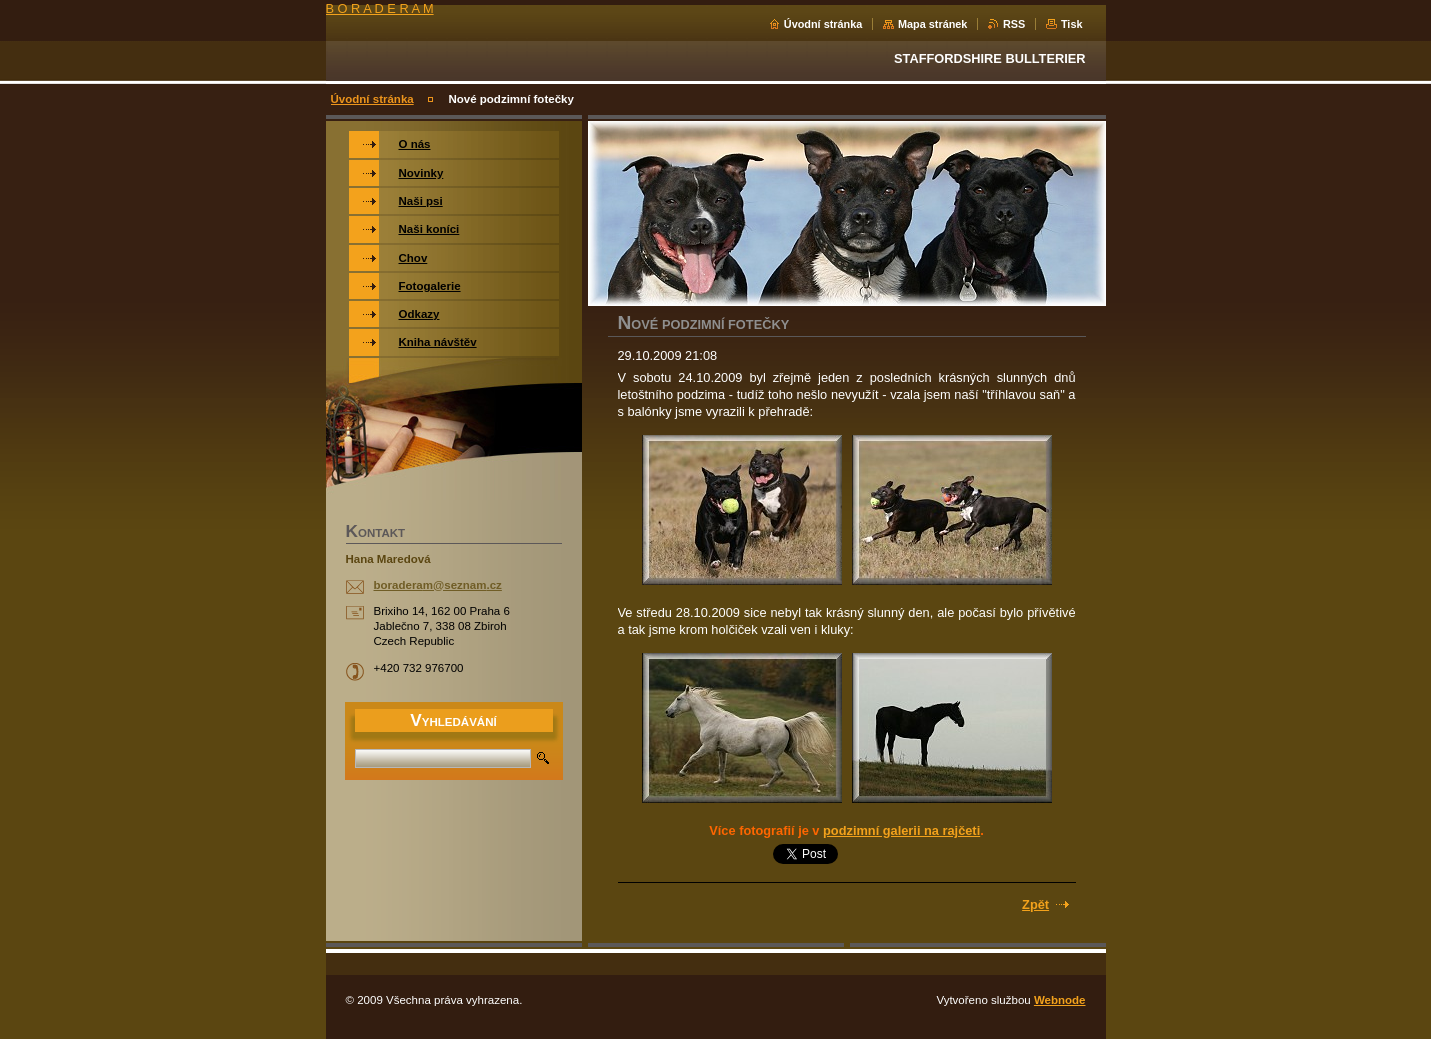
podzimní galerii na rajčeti (901, 830)
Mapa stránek (933, 24)
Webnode (1060, 1000)
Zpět (1035, 904)
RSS (1014, 24)
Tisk (1072, 24)
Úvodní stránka (823, 24)
